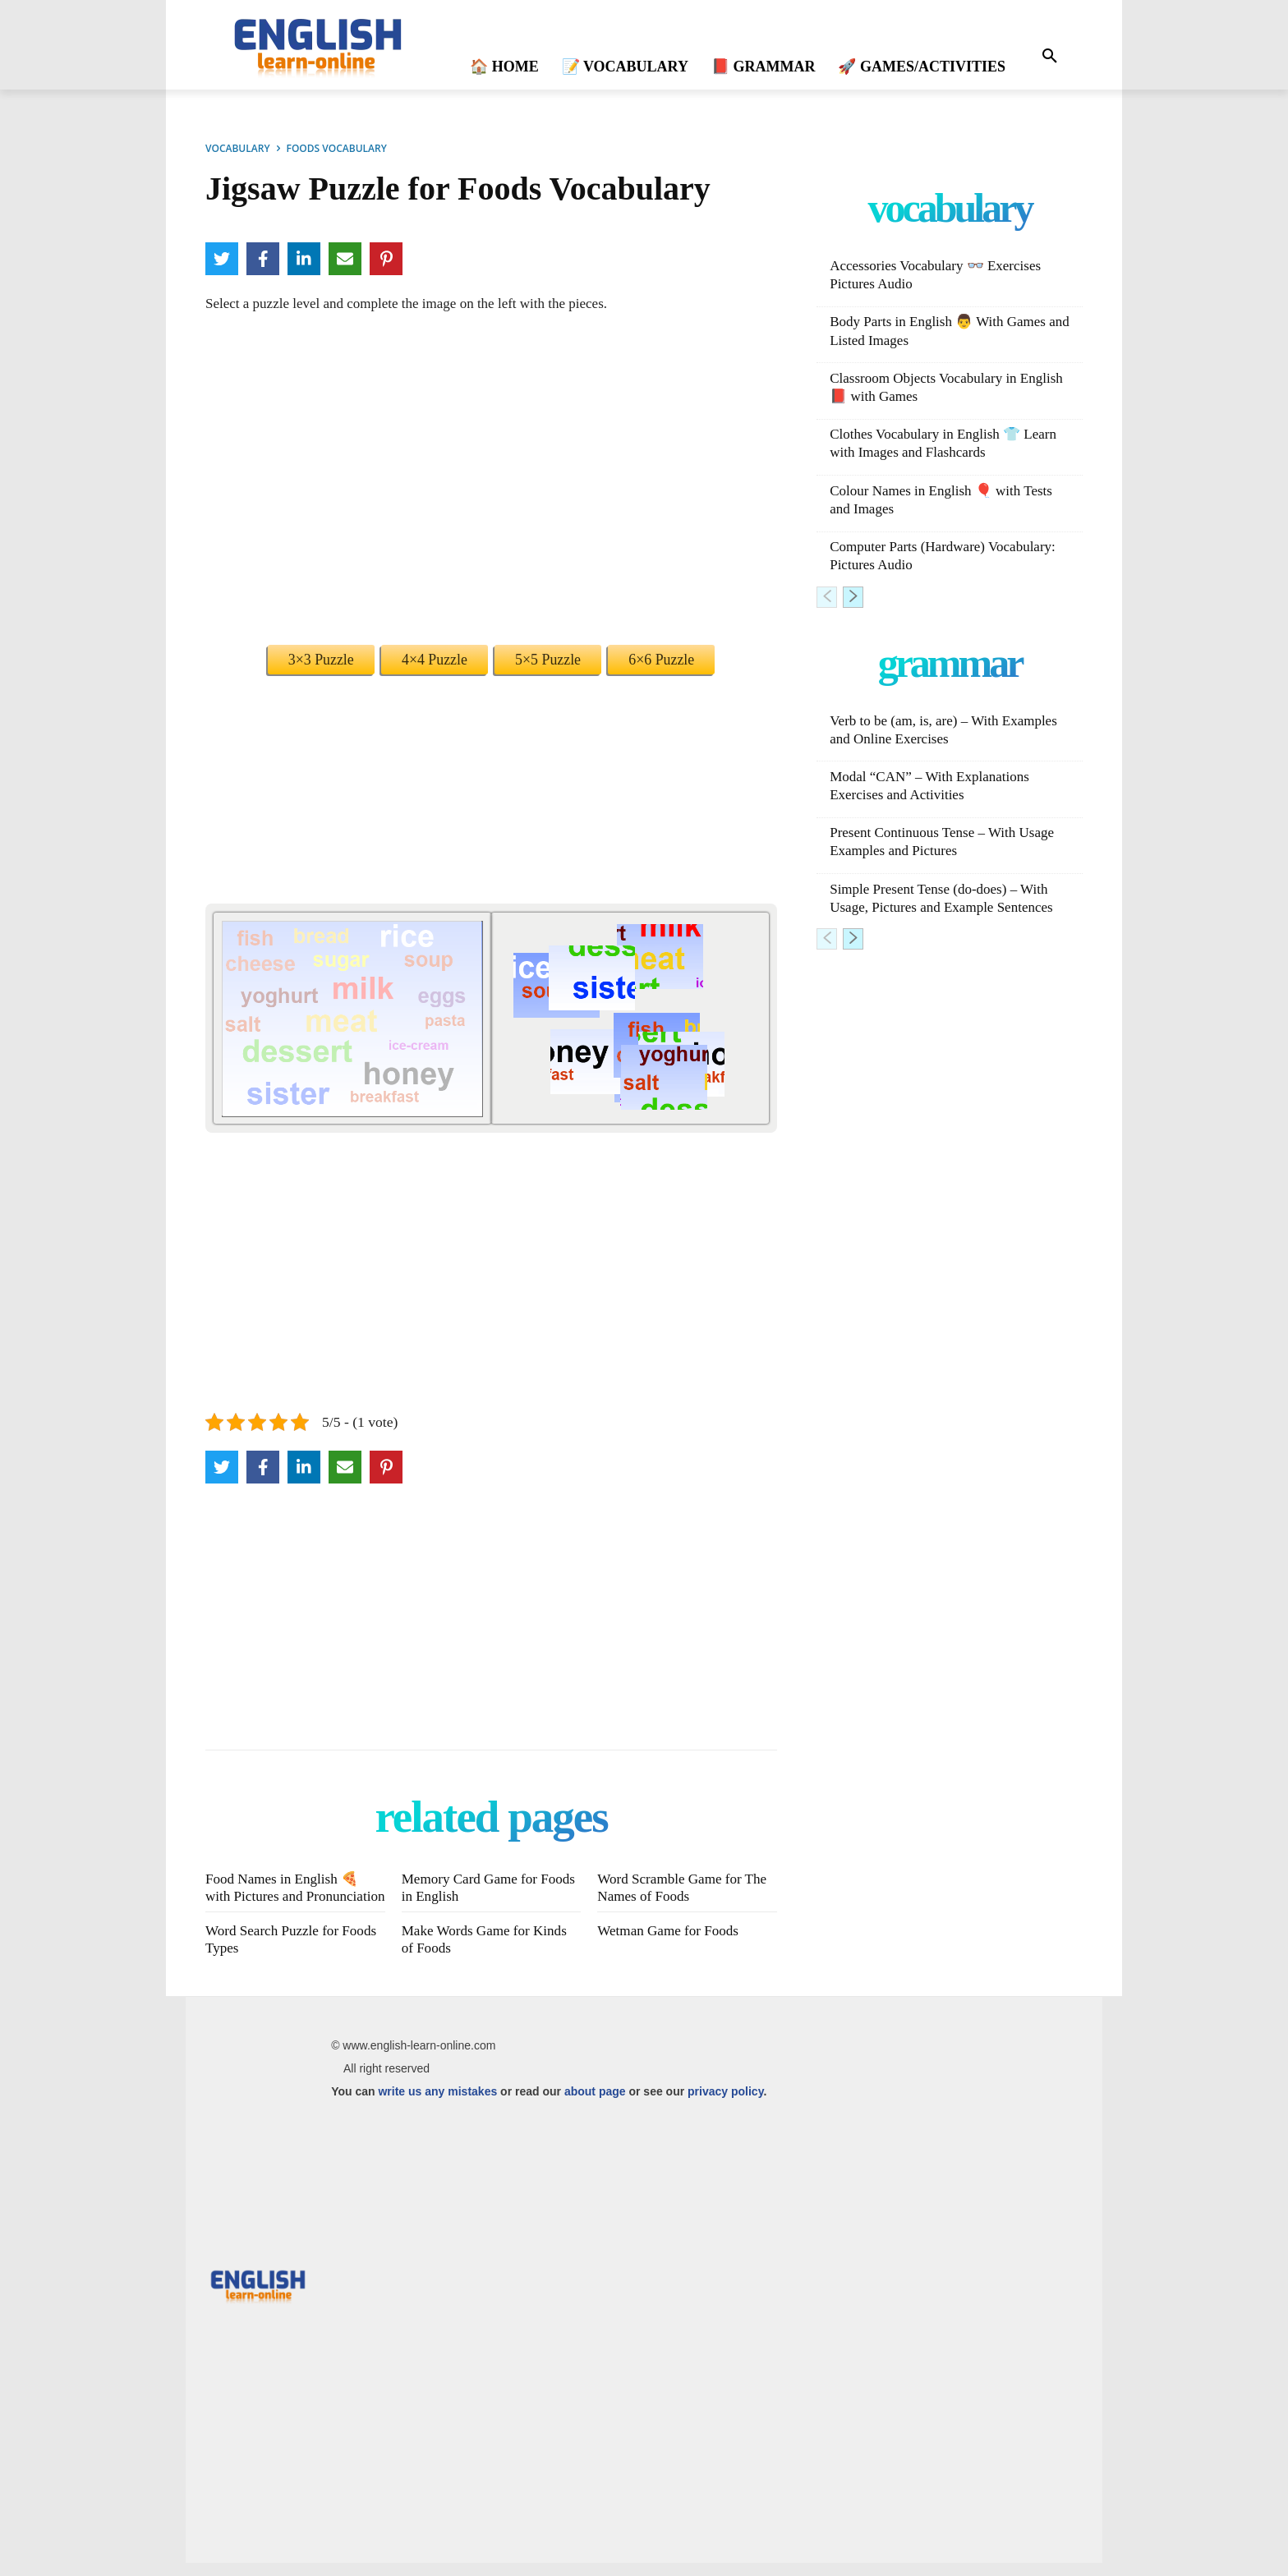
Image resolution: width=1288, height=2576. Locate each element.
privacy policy (725, 2104)
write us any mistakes (437, 2104)
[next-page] (853, 597)
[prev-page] (826, 597)
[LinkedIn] (304, 258)
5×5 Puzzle (548, 659)
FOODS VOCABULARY (337, 148)
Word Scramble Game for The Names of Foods (686, 1886)
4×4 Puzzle (434, 659)
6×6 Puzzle (661, 659)
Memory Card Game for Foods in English (473, 1886)
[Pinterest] (386, 258)
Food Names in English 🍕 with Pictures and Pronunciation (285, 1895)
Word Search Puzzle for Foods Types (275, 1953)
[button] (1050, 57)
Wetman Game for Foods (671, 1945)
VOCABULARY (237, 148)
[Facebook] (262, 258)
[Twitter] (221, 258)
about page (595, 2104)
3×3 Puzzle (321, 659)
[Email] (345, 258)
